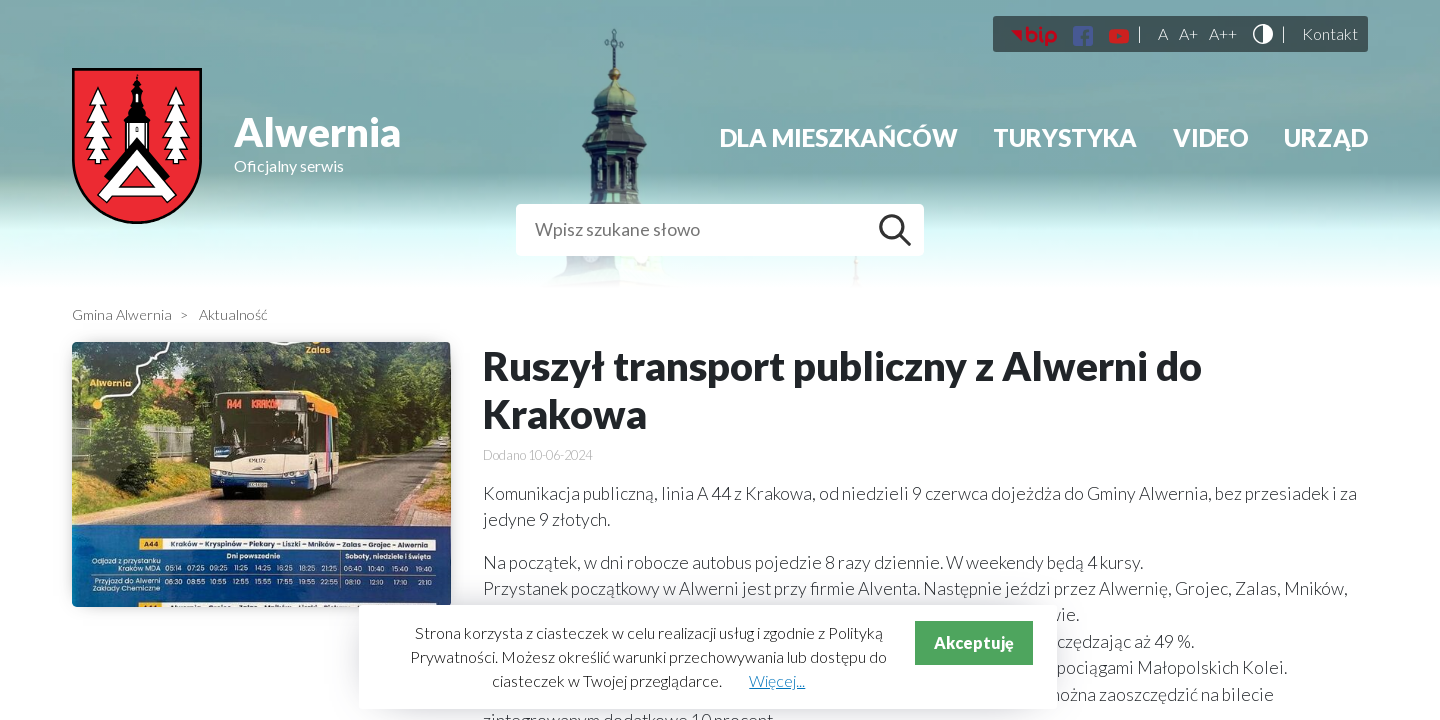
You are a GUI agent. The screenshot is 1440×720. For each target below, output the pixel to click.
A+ (1188, 34)
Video (1211, 137)
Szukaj (900, 230)
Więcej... (777, 680)
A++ (1223, 34)
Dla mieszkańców (839, 137)
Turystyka (1065, 137)
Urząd (1326, 137)
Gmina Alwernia (122, 314)
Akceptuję (974, 642)
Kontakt (1330, 34)
